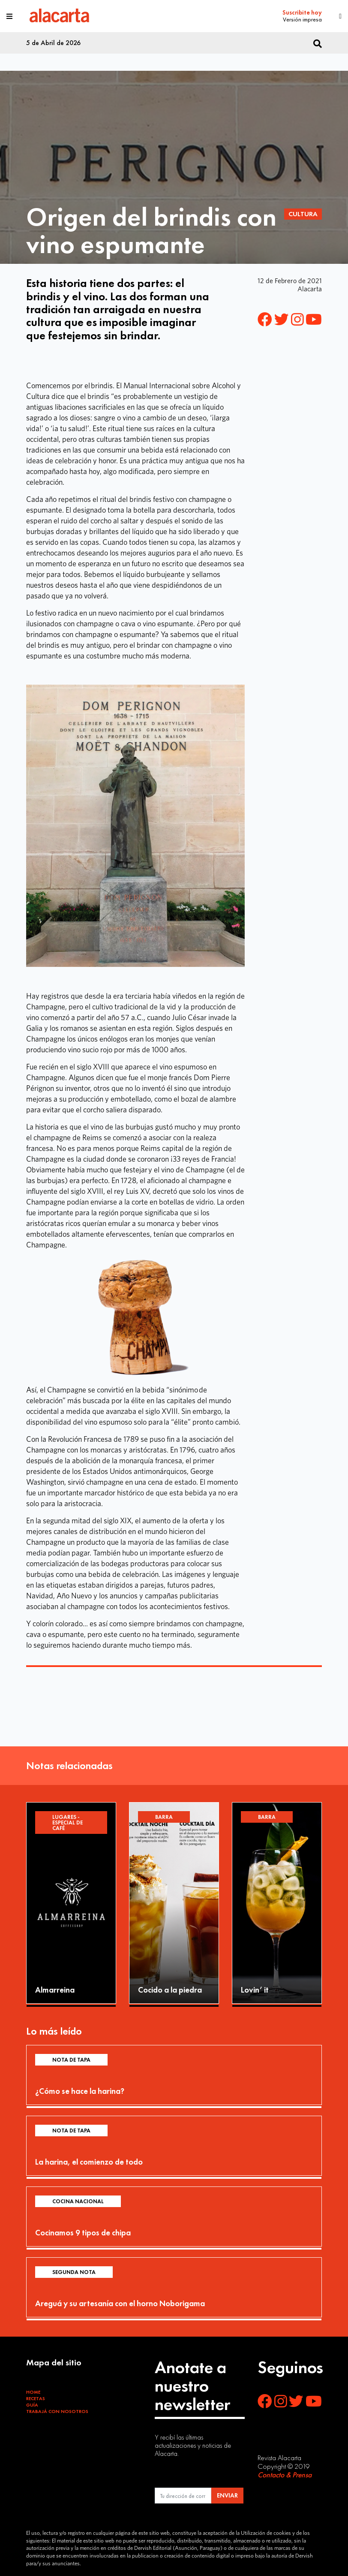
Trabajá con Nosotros (57, 2411)
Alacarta (309, 289)
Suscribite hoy (302, 13)
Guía (32, 2405)
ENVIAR (227, 2495)
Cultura (303, 213)
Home (33, 2392)
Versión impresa (302, 19)
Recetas (35, 2398)
